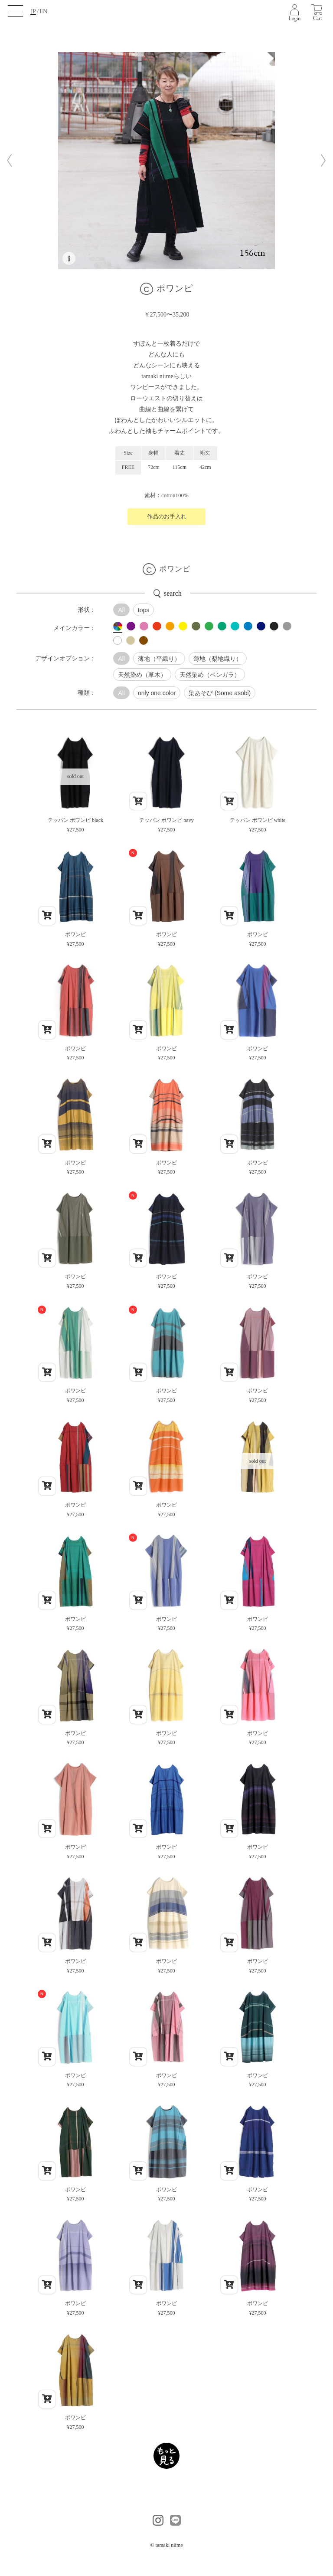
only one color (157, 692)
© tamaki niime (166, 2545)
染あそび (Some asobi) (220, 692)
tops (143, 610)
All (121, 610)
